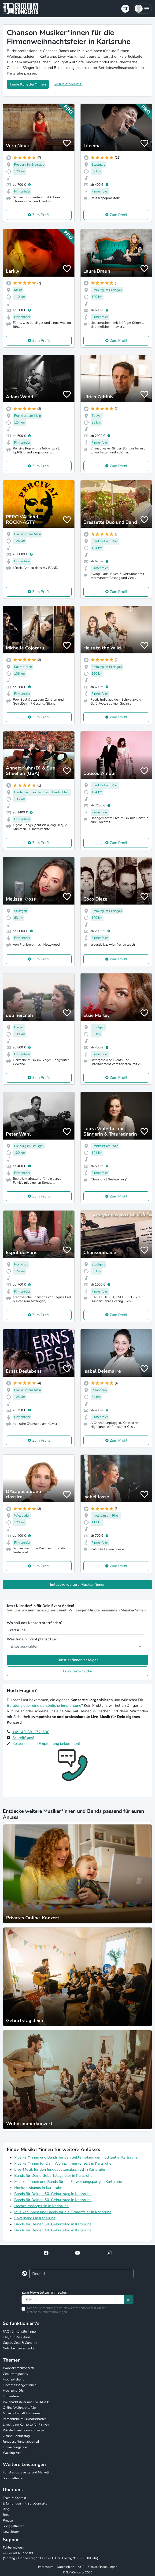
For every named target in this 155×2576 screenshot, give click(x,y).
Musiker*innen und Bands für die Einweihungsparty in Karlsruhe (68, 2181)
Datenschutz (65, 2567)
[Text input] (73, 2299)
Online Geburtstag (16, 2436)
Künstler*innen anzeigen (78, 1660)
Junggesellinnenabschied (21, 2441)
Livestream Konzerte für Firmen (26, 2424)
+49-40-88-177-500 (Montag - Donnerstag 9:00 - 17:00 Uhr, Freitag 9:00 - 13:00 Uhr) (50, 2555)
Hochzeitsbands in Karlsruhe (38, 2187)
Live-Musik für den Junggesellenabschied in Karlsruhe (59, 2169)
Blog (6, 2509)
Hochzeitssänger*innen (20, 2385)
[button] (142, 9)
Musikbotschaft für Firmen (22, 2413)
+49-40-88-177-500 (30, 1732)
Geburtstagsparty (15, 2374)
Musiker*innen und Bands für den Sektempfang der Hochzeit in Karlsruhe (76, 2157)
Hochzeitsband (13, 2379)
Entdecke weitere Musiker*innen (77, 1584)
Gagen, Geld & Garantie (20, 2343)
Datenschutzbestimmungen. (47, 2312)
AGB (81, 2567)
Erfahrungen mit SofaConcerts (25, 2503)
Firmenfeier (11, 2396)
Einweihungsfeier (15, 2447)
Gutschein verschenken (19, 2348)
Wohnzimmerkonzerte (19, 2368)
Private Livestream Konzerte (23, 2430)
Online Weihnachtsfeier (20, 2407)
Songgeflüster (13, 2478)
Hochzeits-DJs (13, 2390)
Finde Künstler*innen (28, 84)
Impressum (45, 2567)
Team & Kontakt (14, 2498)
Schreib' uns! (23, 1737)
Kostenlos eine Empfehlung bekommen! (46, 1743)
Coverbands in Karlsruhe (34, 2218)
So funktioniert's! (68, 84)
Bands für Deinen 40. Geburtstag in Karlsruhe (53, 2230)
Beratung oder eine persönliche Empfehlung (44, 1705)
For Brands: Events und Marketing (27, 2472)
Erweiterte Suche (77, 1671)
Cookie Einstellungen (102, 2567)
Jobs (6, 2514)
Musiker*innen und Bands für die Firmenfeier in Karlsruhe (62, 2212)
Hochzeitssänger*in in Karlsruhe (41, 2206)
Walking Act (12, 2453)
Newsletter (11, 2532)
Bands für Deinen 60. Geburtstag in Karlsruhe (53, 2199)
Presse (8, 2520)
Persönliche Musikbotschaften (25, 2419)
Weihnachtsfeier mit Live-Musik (26, 2402)
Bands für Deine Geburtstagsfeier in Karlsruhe (53, 2175)
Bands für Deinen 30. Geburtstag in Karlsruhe (53, 2224)
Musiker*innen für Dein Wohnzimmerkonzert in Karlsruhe (62, 2163)
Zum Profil (41, 214)
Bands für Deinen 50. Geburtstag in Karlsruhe (53, 2193)
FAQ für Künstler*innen (20, 2331)
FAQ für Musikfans (16, 2337)
